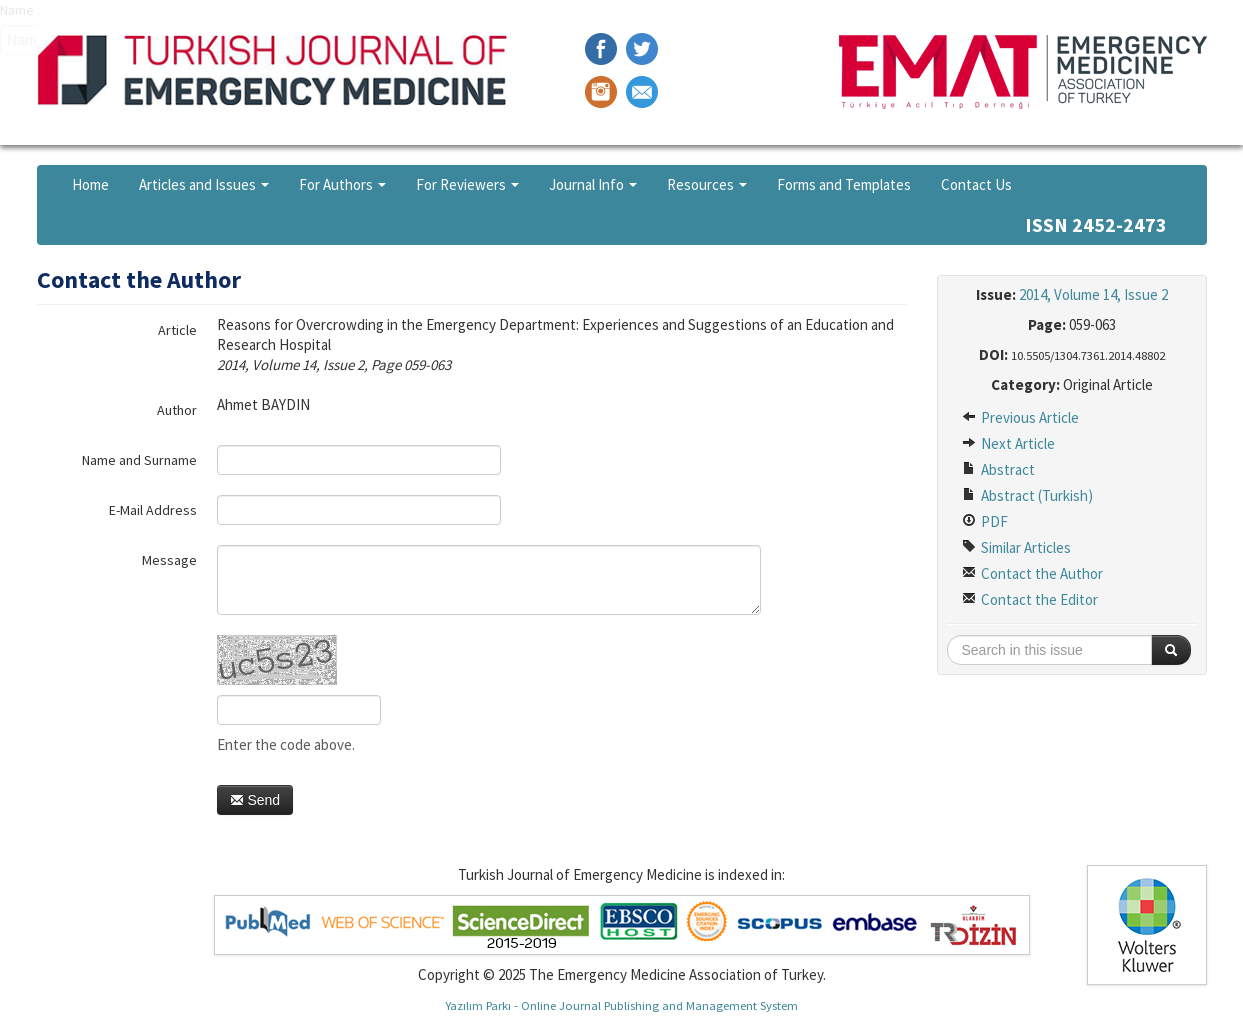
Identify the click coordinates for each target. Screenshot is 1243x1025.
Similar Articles (1016, 547)
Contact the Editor (1030, 599)
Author (177, 410)
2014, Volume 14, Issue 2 (1093, 294)
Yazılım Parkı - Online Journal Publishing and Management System (621, 1005)
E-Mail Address (153, 510)
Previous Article (1020, 417)
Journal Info (593, 184)
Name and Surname (139, 460)
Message (169, 560)
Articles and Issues (204, 184)
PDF (985, 521)
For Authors (342, 184)
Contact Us (976, 184)
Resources (707, 184)
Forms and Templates (844, 184)
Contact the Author (1032, 573)
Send (255, 800)
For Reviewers (467, 184)
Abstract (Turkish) (1027, 495)
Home (90, 184)
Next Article (1008, 443)
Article (177, 330)
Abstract (998, 469)
